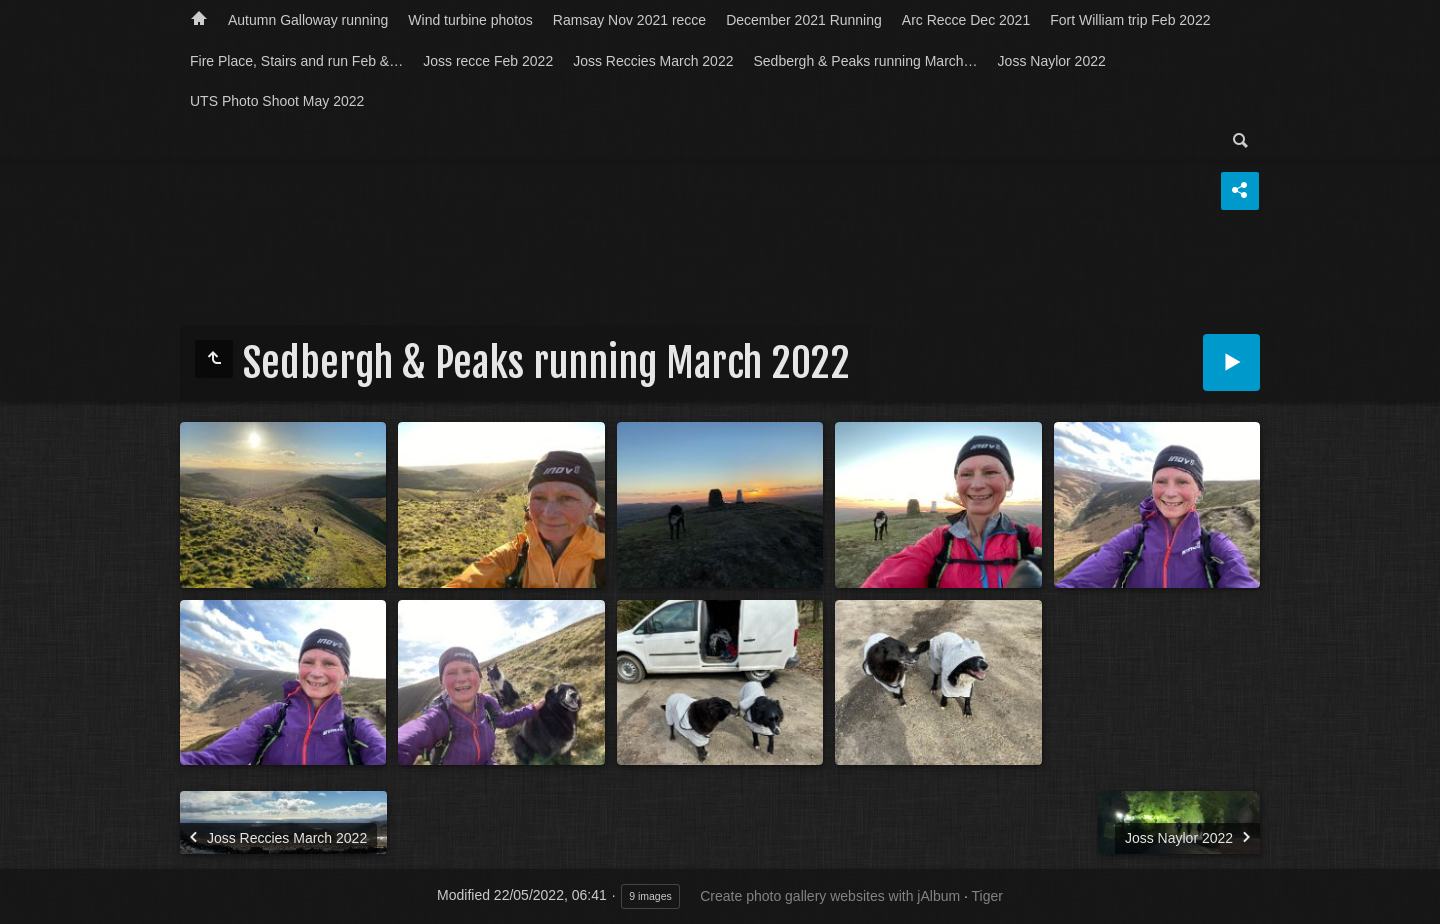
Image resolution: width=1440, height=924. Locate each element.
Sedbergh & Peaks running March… (865, 61)
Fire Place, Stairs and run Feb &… (296, 61)
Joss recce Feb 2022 (488, 61)
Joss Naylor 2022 (1052, 61)
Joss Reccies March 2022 (653, 61)
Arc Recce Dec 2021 (966, 20)
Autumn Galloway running (308, 20)
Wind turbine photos (470, 20)
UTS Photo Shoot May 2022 (277, 101)
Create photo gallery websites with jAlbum (830, 896)
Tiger (987, 896)
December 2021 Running (804, 20)
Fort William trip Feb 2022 (1130, 20)
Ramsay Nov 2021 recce (629, 20)
